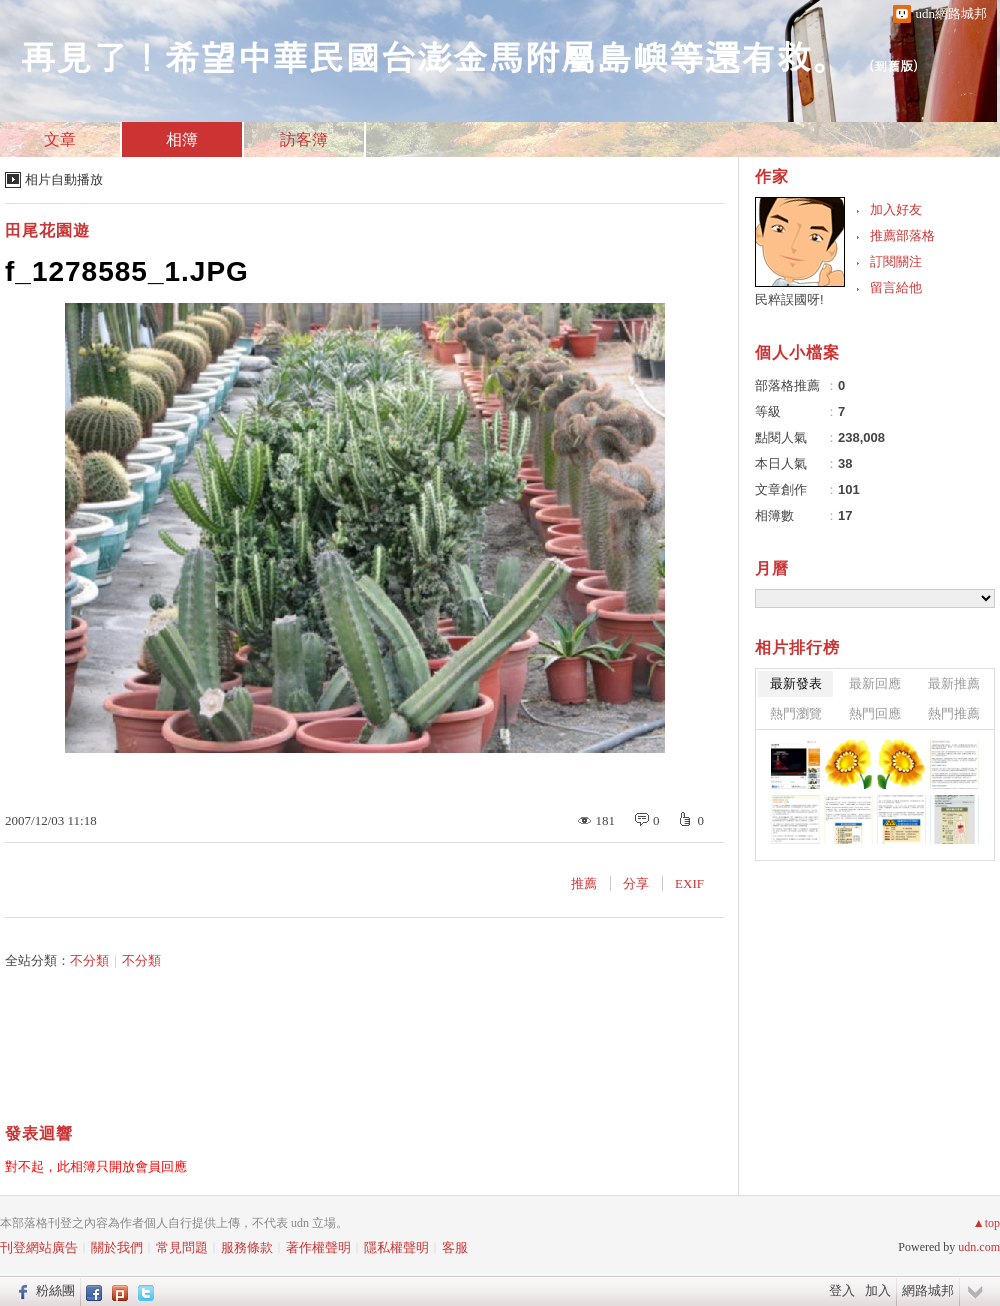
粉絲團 (55, 1290)
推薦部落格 (902, 235)
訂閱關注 (896, 261)
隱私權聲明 (396, 1247)
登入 (842, 1290)
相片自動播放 (64, 179)
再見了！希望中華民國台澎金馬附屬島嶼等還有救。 (434, 55)
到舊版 (893, 65)
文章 (60, 139)
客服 (455, 1247)
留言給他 (896, 287)
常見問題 (182, 1247)
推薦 (584, 883)
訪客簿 (304, 139)
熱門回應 (875, 713)
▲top (986, 1223)
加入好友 (896, 209)
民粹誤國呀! (789, 299)
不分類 (89, 960)
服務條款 (247, 1247)
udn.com (979, 1247)
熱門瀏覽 (796, 713)
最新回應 (875, 683)
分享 (636, 883)
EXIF (689, 883)
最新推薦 (954, 683)
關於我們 (117, 1247)
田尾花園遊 (47, 230)
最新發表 (796, 683)
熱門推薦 (954, 713)
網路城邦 (928, 1290)
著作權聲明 (318, 1247)
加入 (878, 1290)
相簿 (182, 139)
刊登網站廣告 (39, 1247)
